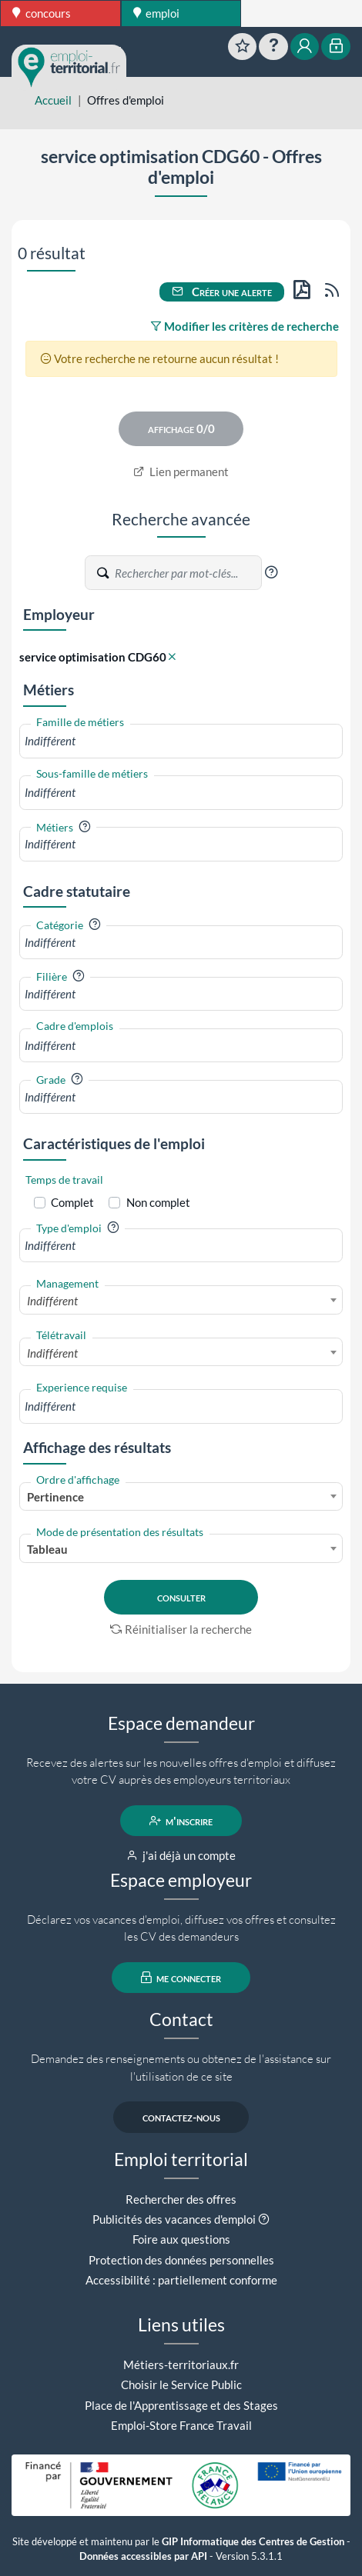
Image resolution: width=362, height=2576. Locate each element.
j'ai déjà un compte (181, 1855)
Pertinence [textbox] (55, 1497)
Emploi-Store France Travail (181, 2425)
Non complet (158, 1202)
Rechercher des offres (181, 2199)
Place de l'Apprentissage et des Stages (181, 2405)
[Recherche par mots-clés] (187, 573)
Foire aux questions (181, 2239)
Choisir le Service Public (181, 2384)
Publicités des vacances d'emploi (174, 2219)
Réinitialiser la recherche (181, 1629)
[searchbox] (181, 741)
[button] (271, 572)
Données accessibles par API (143, 2556)
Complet (72, 1202)
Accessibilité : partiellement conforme (181, 2280)
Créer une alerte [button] (222, 291)
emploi (156, 13)
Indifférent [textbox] (52, 1301)
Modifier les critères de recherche (244, 326)
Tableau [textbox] (47, 1549)
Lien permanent (181, 471)
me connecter (181, 1977)
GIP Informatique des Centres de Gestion (253, 2542)
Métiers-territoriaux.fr (181, 2364)
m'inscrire (181, 1821)
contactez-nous (181, 2117)
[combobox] (181, 741)
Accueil (53, 100)
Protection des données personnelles (181, 2260)
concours (41, 13)
